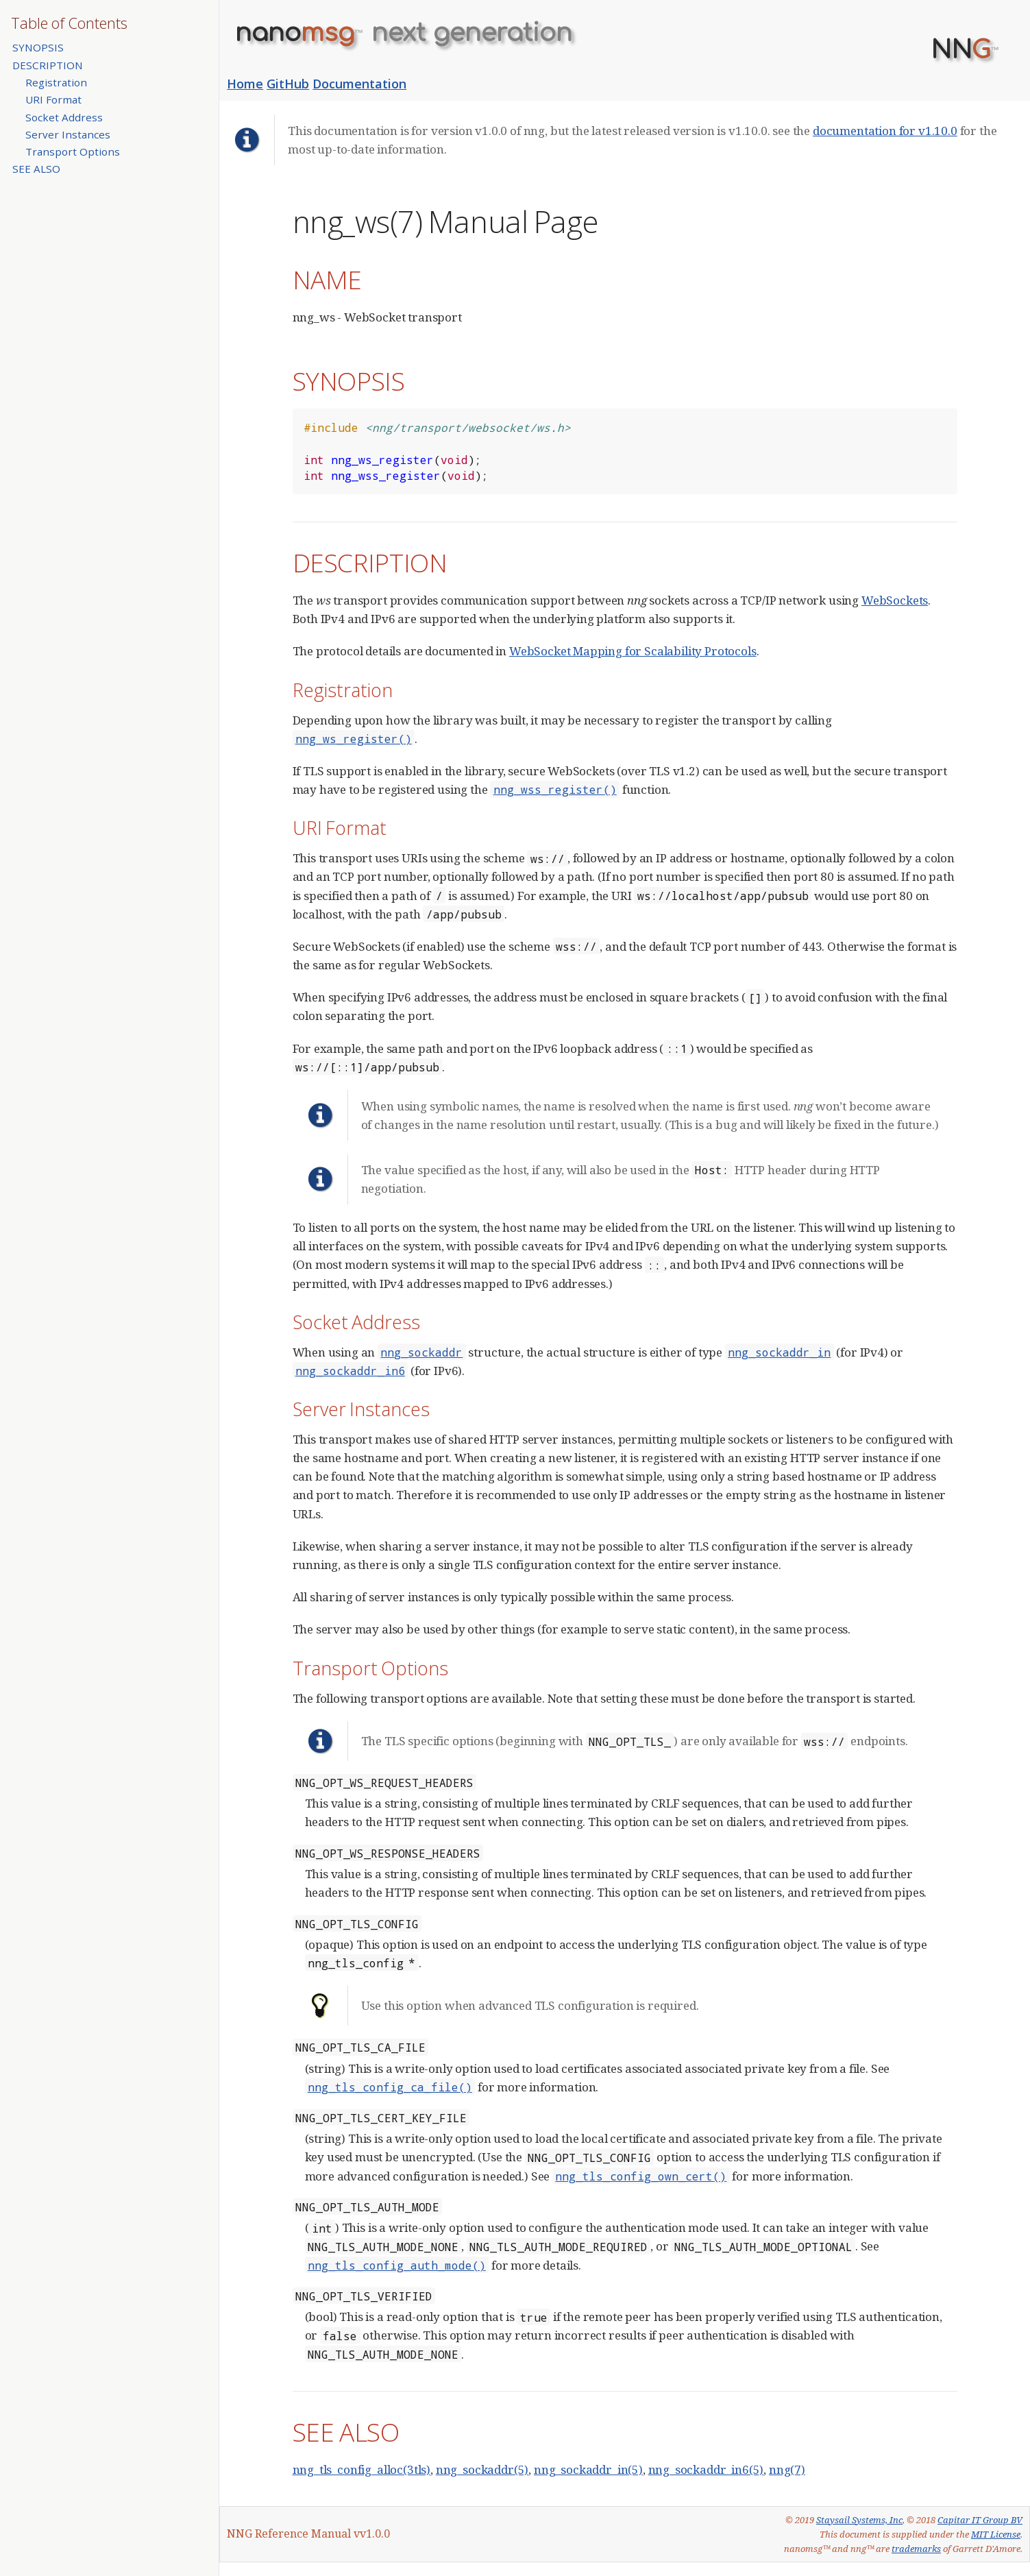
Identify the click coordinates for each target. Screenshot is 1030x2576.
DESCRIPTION (47, 65)
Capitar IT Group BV (979, 2520)
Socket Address (64, 117)
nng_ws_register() (353, 738)
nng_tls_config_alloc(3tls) (362, 2469)
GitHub (288, 83)
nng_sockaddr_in (779, 1352)
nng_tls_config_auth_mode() (397, 2265)
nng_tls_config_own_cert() (640, 2176)
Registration (56, 82)
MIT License (995, 2534)
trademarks (916, 2548)
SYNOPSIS (38, 47)
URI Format (53, 99)
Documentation (359, 83)
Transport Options (72, 151)
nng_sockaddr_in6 (350, 1370)
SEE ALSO (36, 168)
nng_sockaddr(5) (482, 2469)
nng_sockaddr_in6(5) (706, 2469)
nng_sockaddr (421, 1352)
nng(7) (787, 2469)
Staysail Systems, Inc (859, 2520)
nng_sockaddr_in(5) (588, 2469)
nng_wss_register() (555, 789)
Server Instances (67, 134)
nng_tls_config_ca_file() (390, 2087)
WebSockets (894, 600)
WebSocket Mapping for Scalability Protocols (633, 651)
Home (245, 83)
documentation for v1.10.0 (885, 130)
